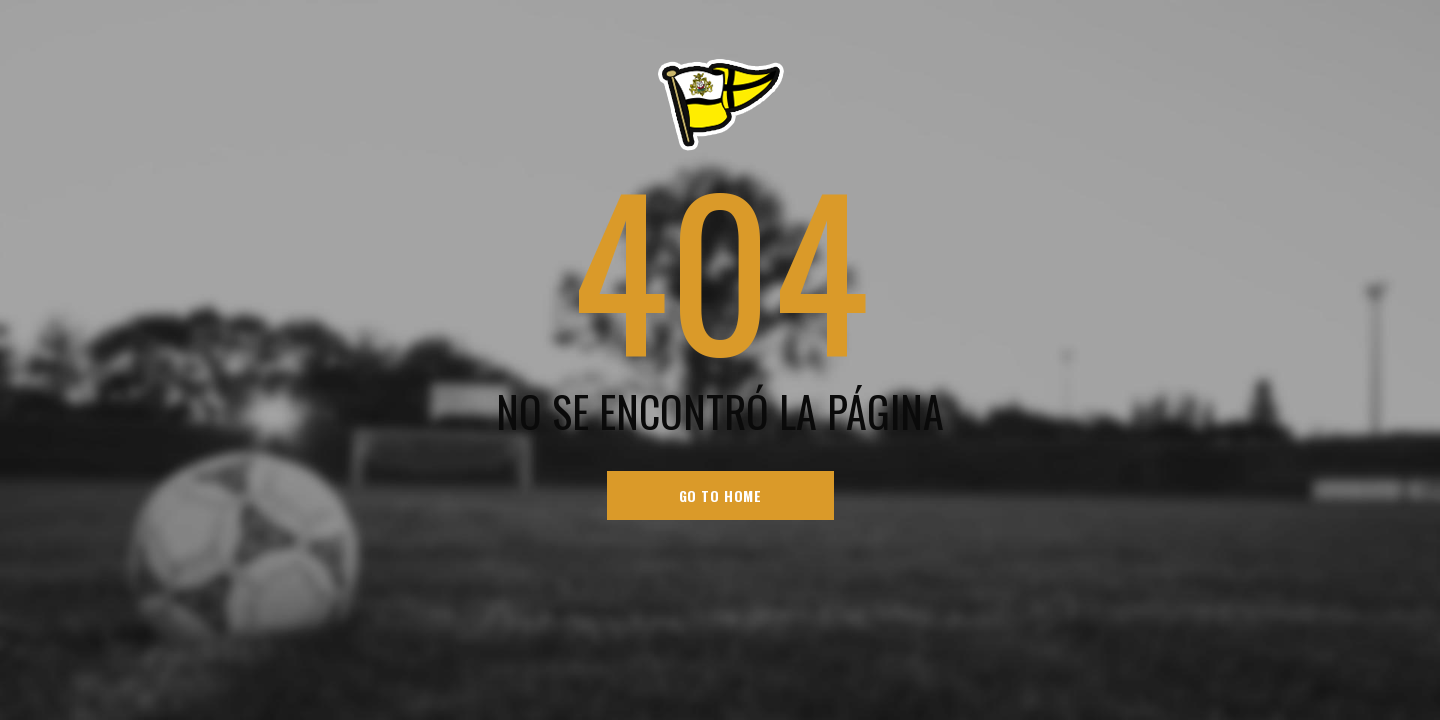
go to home (720, 495)
